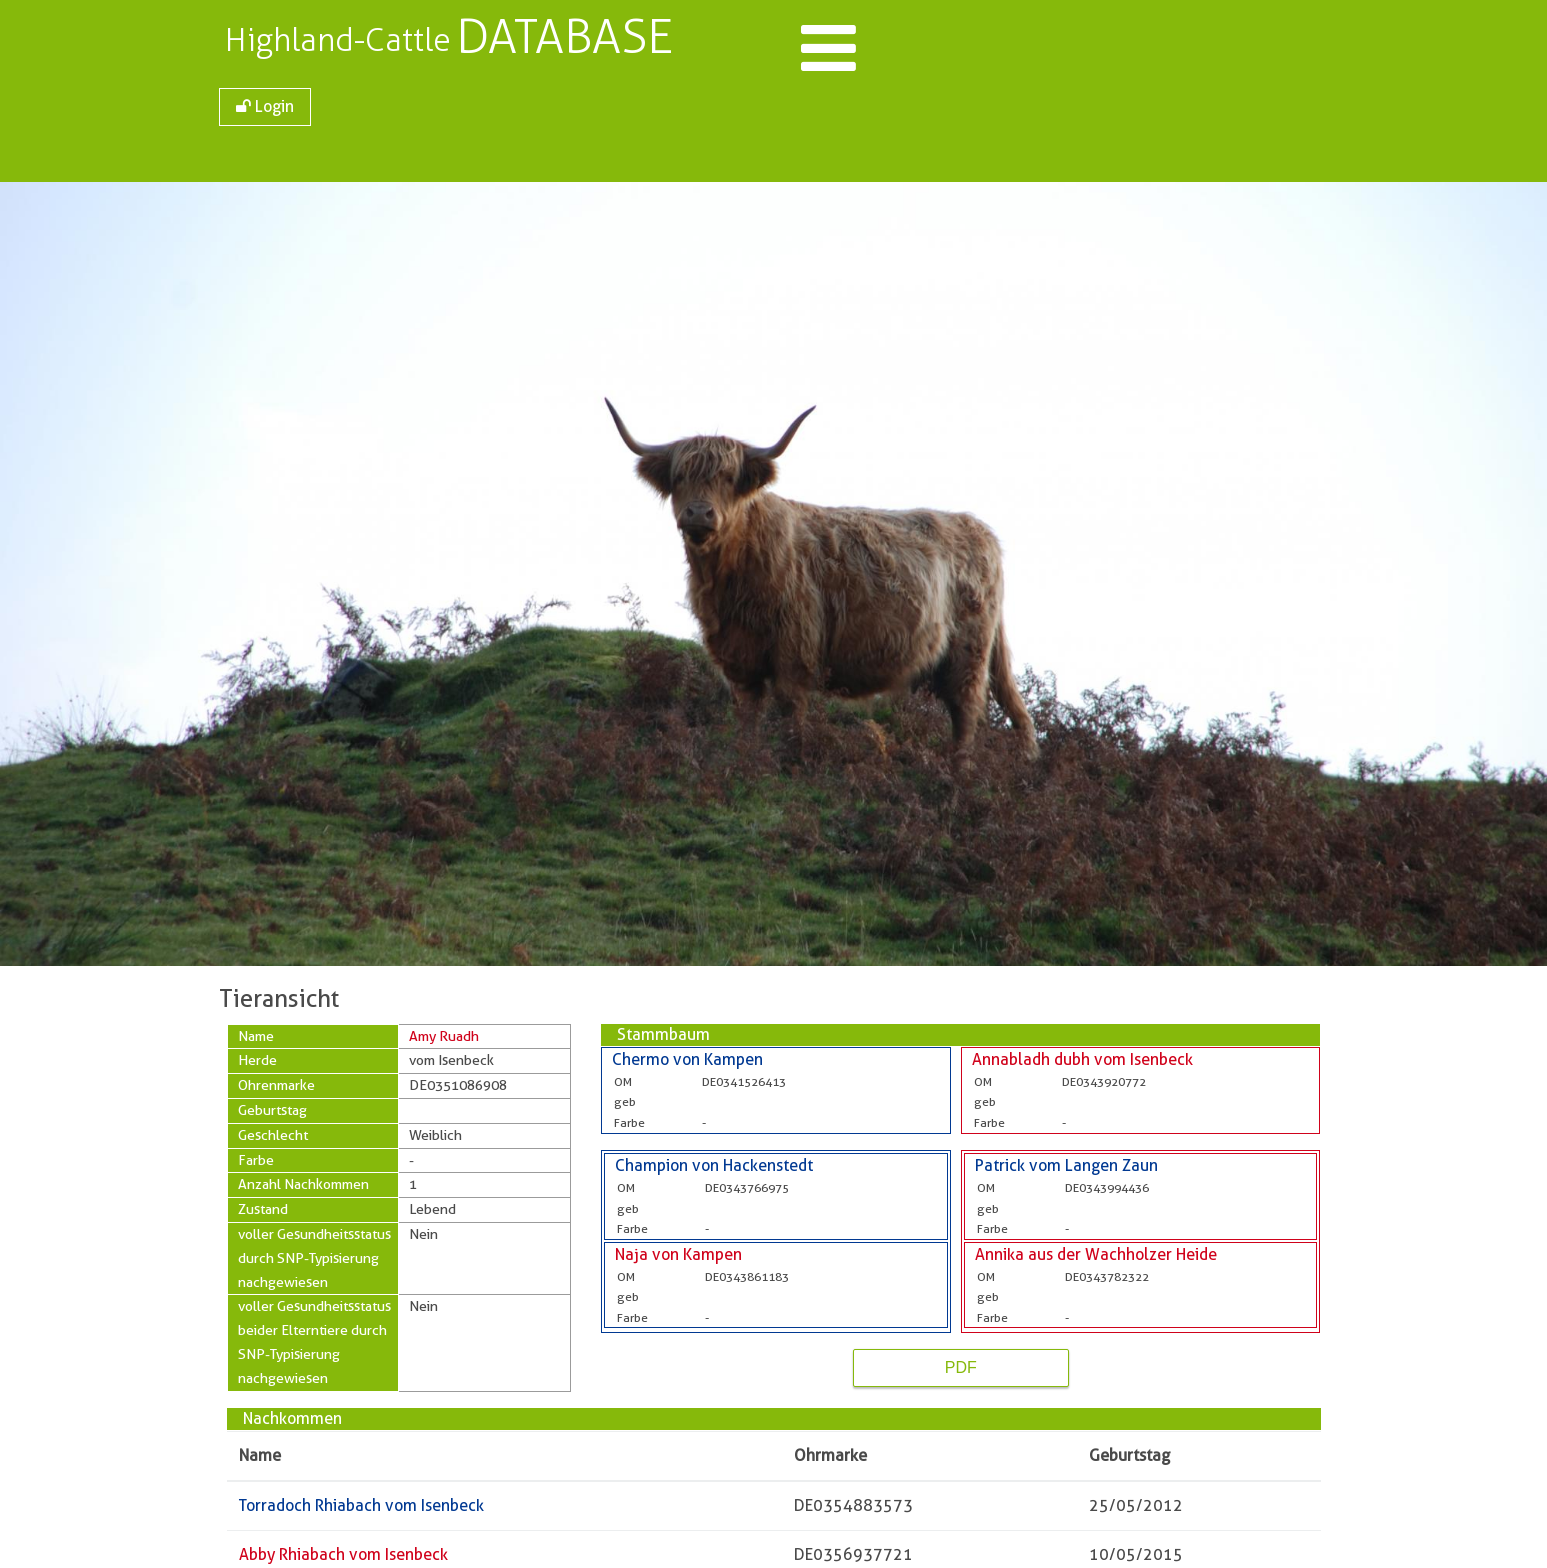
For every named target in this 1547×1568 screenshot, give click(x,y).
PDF (961, 1367)
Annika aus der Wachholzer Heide (1096, 1254)
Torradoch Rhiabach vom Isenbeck (361, 1505)
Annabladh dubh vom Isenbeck (1082, 1059)
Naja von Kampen (678, 1254)
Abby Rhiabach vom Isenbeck (343, 1554)
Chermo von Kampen (687, 1059)
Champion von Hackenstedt (714, 1165)
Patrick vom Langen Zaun (1066, 1165)
